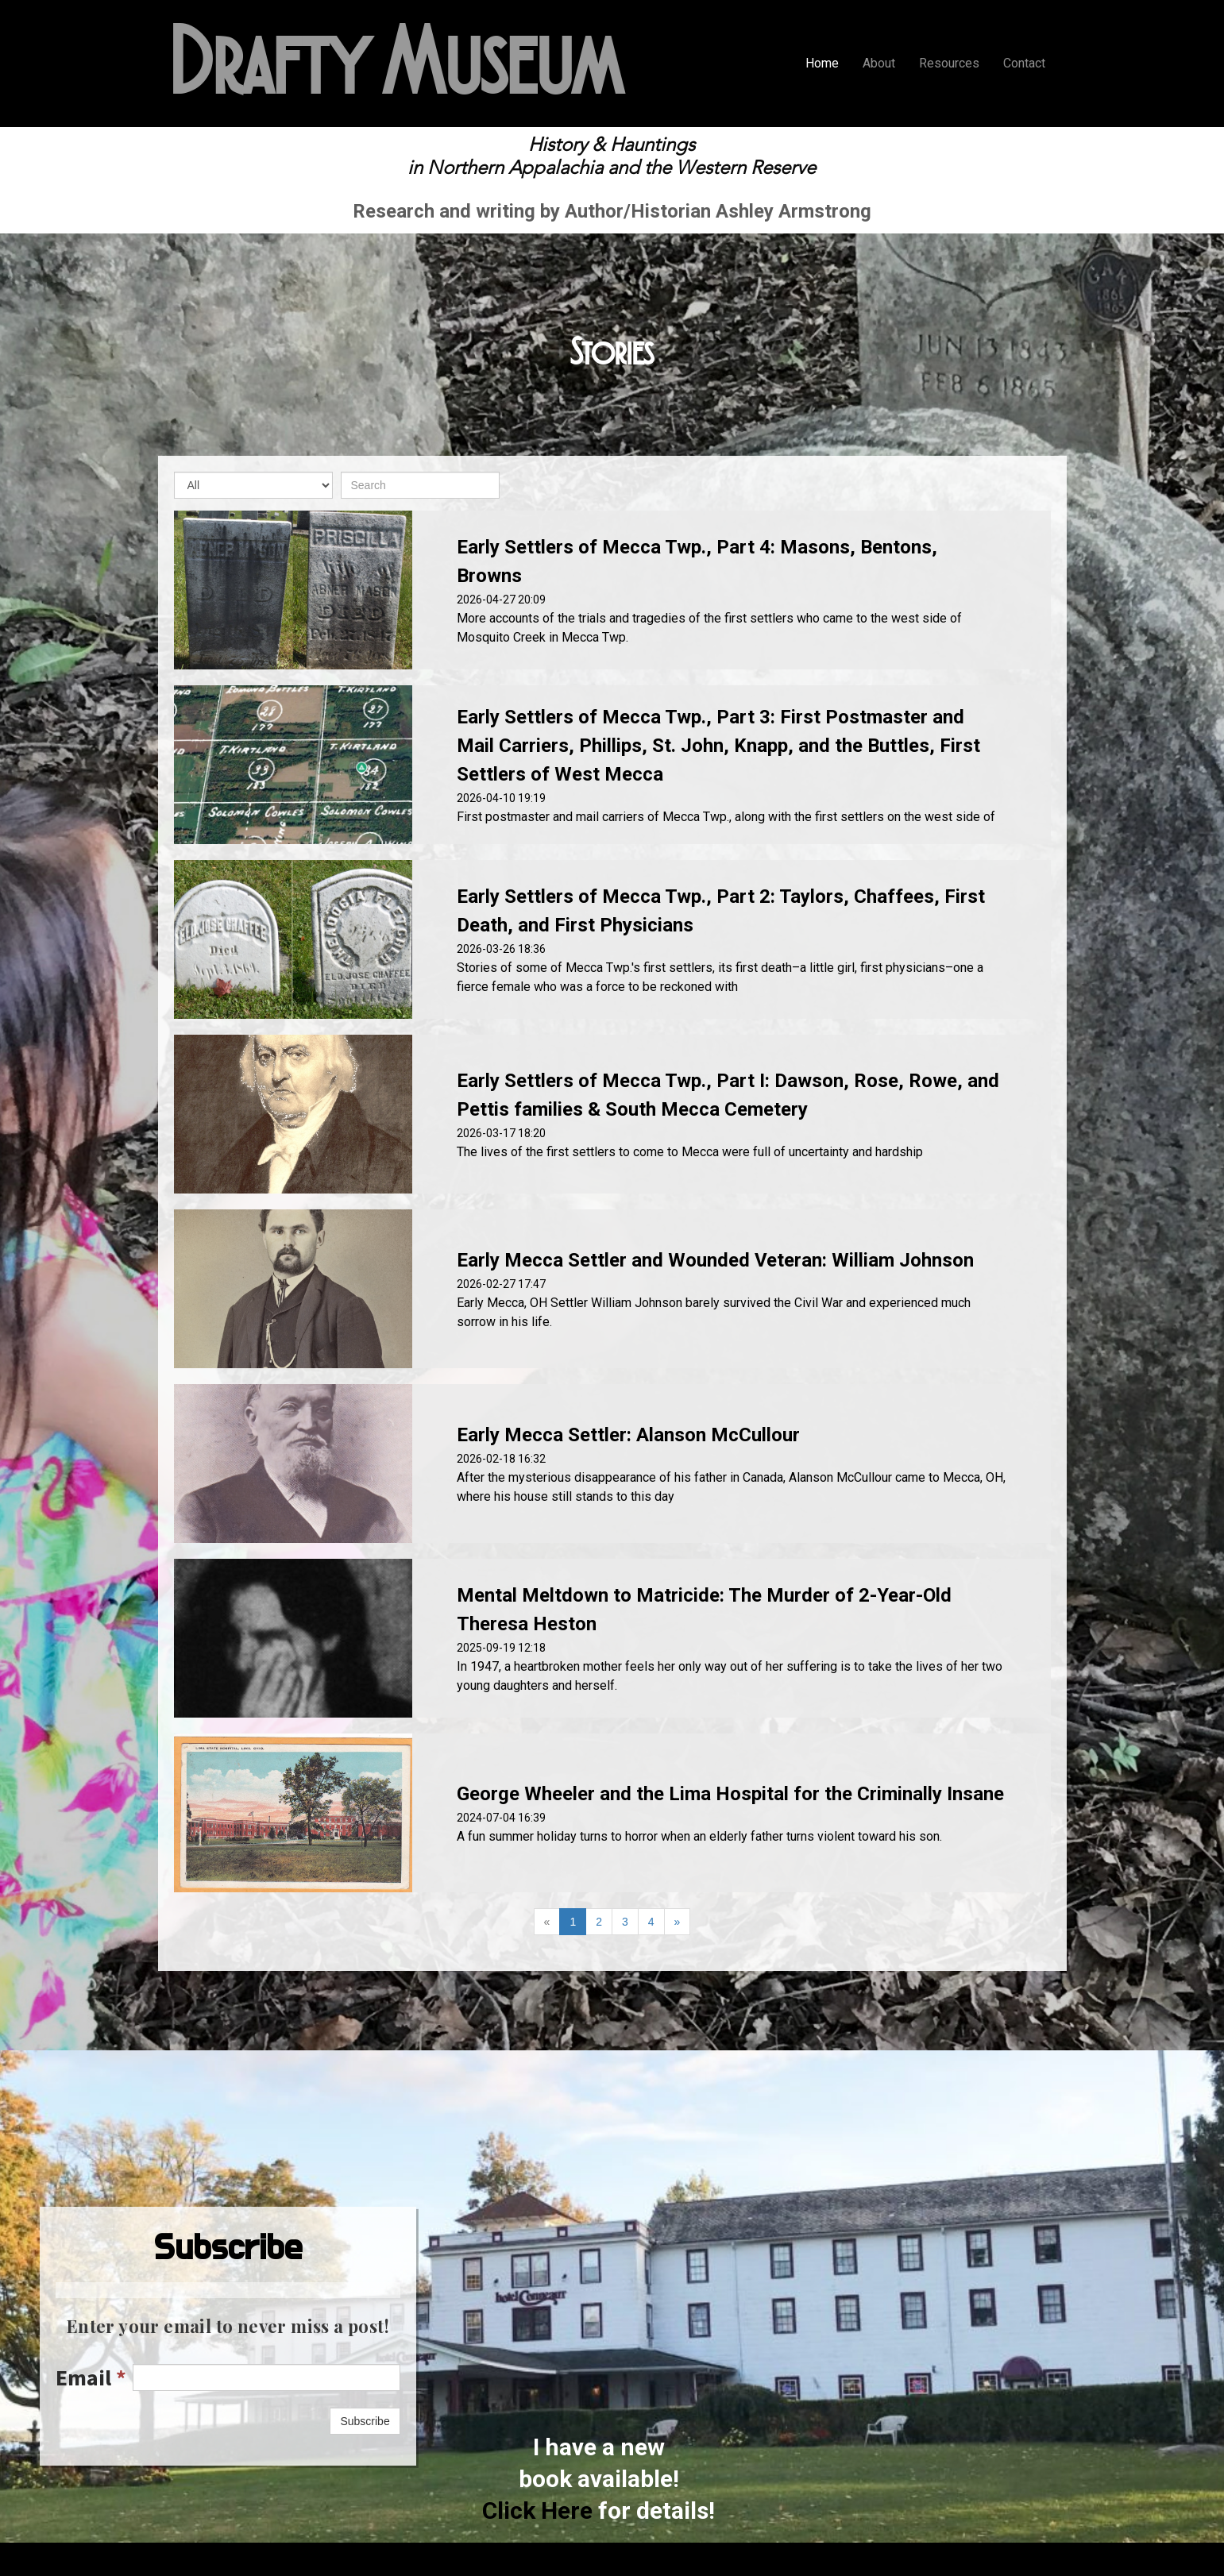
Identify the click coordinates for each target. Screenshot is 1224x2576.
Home (822, 63)
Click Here (537, 2510)
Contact (1024, 63)
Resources (949, 63)
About (879, 63)
